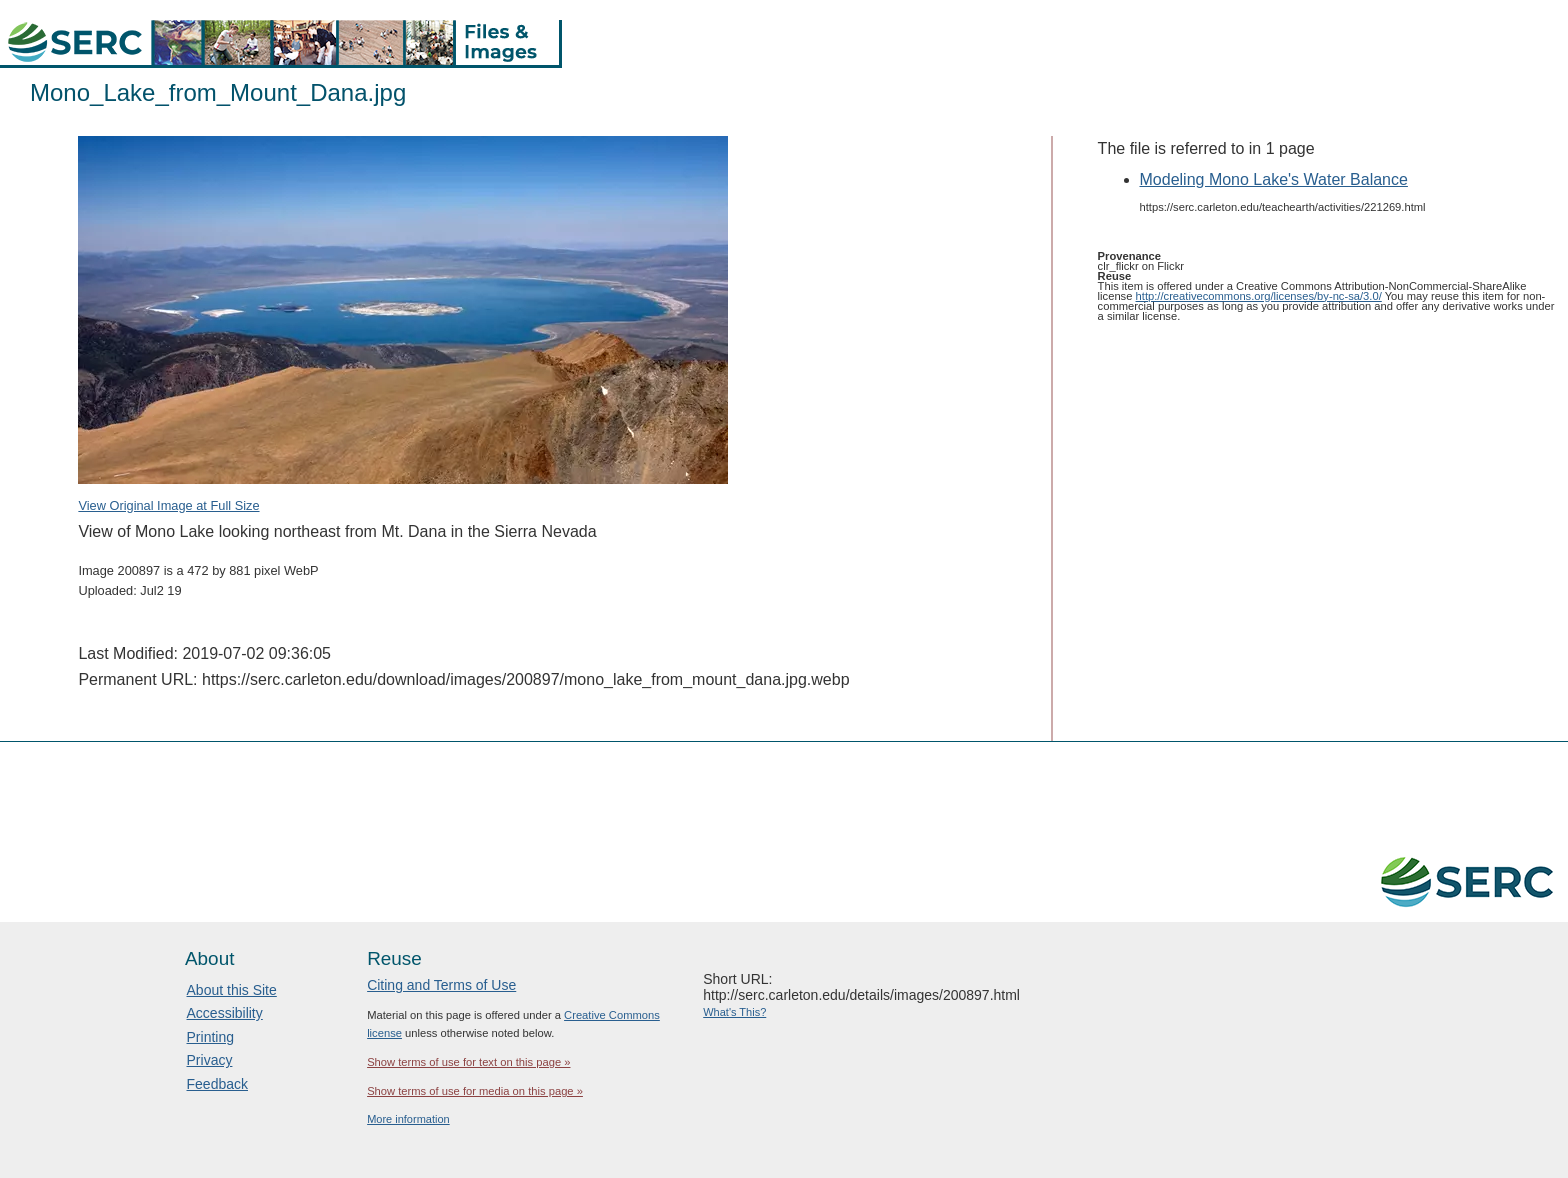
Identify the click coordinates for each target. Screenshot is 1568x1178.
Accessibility (225, 1013)
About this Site (232, 990)
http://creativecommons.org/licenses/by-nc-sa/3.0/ (1259, 296)
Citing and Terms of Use (441, 985)
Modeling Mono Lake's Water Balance (1274, 179)
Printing (210, 1037)
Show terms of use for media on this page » (475, 1091)
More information (408, 1119)
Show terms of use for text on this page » (468, 1062)
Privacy (210, 1060)
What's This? (734, 1012)
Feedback (217, 1084)
